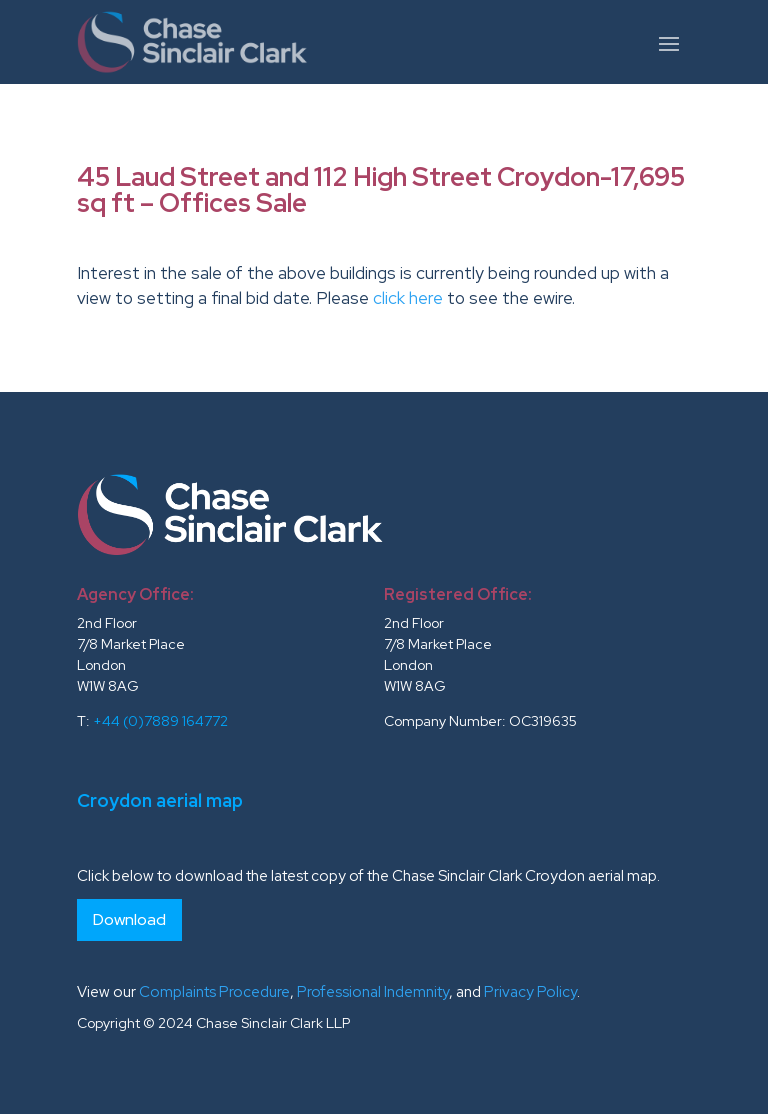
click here (408, 298)
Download (129, 919)
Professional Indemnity (373, 992)
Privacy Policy (530, 992)
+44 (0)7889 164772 (160, 721)
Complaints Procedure (214, 992)
